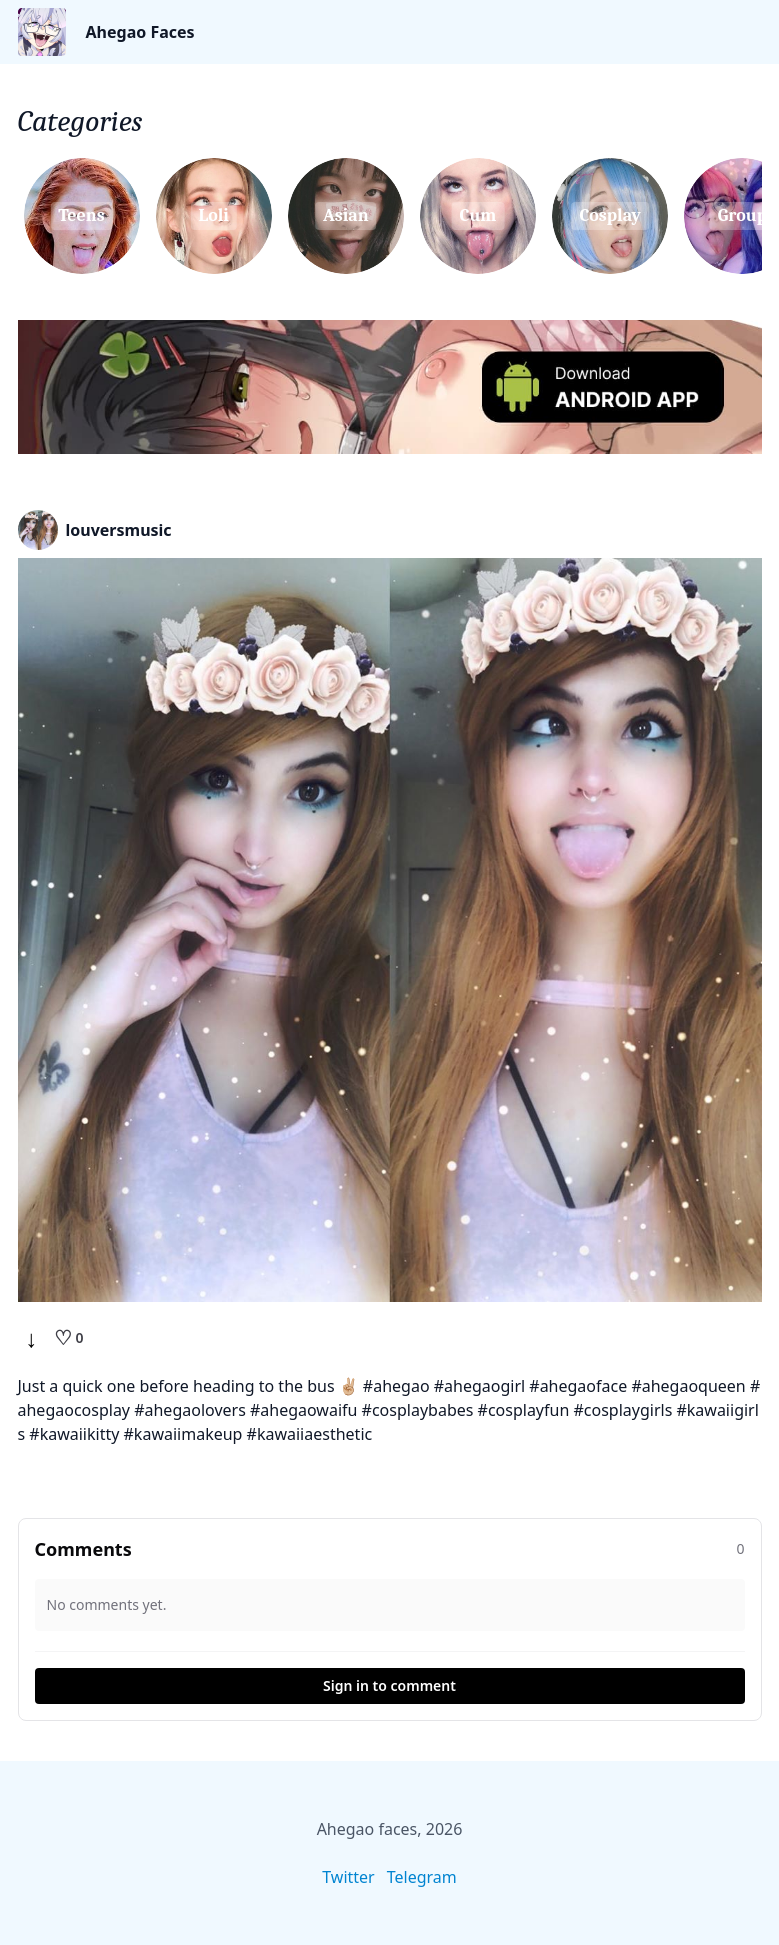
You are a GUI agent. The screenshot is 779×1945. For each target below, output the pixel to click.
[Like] (69, 1338)
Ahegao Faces (140, 32)
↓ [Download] (32, 1338)
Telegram (422, 1877)
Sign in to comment (389, 1685)
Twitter (348, 1877)
